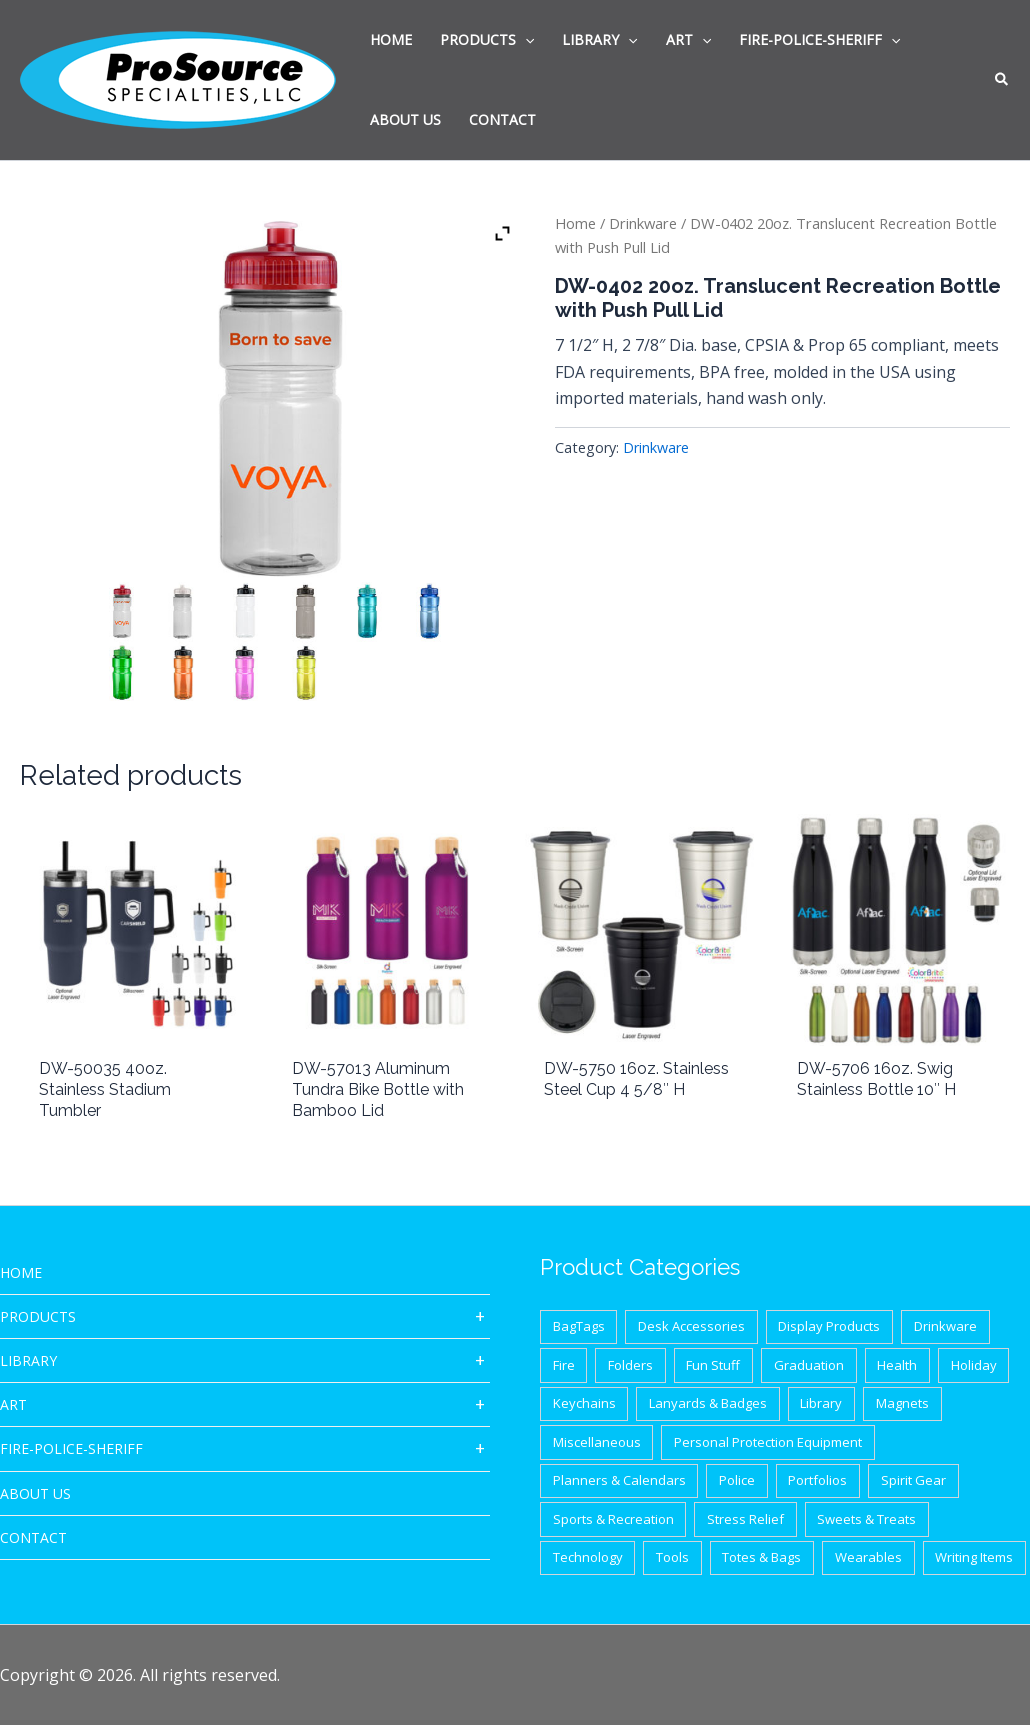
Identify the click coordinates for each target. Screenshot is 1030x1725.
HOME (21, 1272)
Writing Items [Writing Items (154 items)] (974, 1557)
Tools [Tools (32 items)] (672, 1557)
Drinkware (643, 223)
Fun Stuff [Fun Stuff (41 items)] (713, 1365)
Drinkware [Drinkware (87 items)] (945, 1326)
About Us (35, 1493)
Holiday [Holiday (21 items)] (974, 1365)
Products (38, 1316)
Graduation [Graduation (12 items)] (809, 1365)
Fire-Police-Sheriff (71, 1448)
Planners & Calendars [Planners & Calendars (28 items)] (619, 1480)
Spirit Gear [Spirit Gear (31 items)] (913, 1480)
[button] (1002, 81)
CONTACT (33, 1537)
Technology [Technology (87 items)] (588, 1557)
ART (13, 1404)
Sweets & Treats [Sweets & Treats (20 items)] (866, 1519)
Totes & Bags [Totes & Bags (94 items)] (761, 1557)
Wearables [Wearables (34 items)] (868, 1557)
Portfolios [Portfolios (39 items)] (817, 1480)
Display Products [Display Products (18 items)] (829, 1326)
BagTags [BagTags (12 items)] (579, 1326)
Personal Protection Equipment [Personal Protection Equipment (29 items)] (768, 1442)
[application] (525, 40)
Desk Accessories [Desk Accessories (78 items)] (691, 1326)
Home (575, 223)
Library (28, 1360)
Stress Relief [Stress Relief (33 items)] (745, 1519)
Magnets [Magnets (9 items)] (902, 1403)
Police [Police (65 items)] (737, 1480)
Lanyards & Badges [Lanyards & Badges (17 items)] (708, 1403)
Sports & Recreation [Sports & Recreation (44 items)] (613, 1519)
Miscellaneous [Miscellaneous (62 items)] (597, 1442)
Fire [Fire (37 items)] (564, 1365)
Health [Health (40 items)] (897, 1365)
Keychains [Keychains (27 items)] (584, 1403)
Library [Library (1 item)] (821, 1403)
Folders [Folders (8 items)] (630, 1365)
